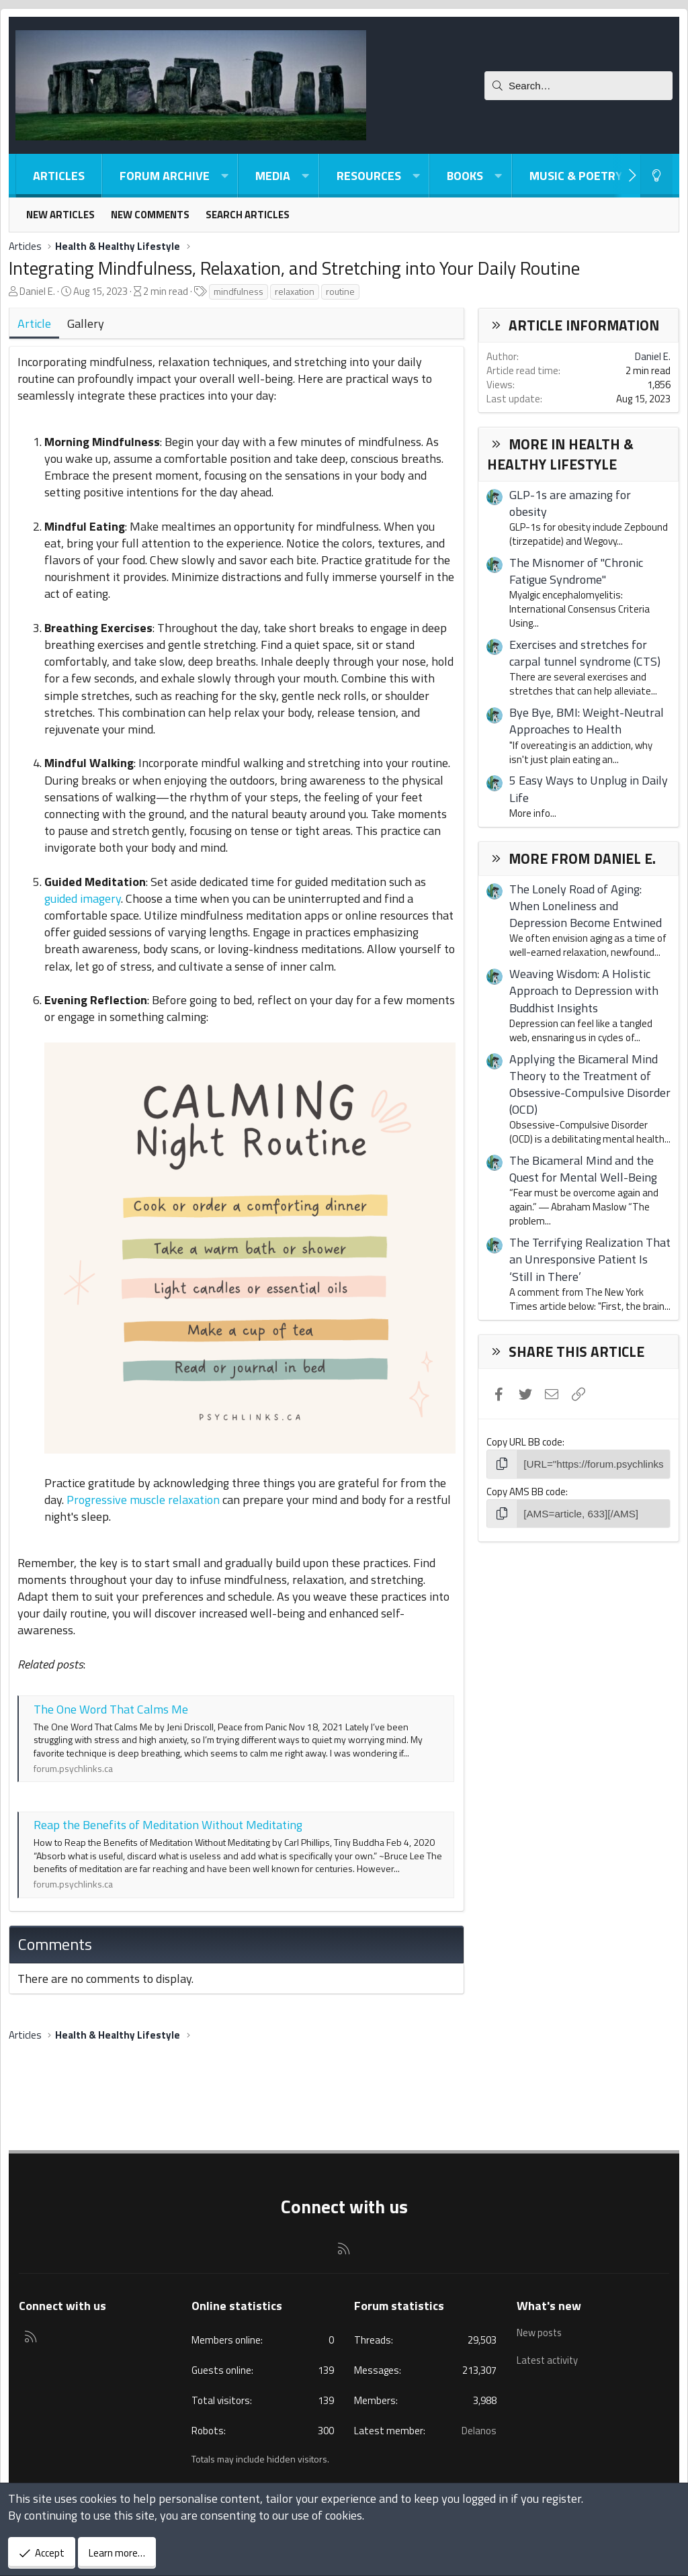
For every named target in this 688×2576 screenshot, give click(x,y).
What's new (549, 2306)
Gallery (85, 323)
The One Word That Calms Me (111, 1709)
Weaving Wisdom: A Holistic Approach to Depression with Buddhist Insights (583, 990)
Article (34, 323)
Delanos (479, 2430)
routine (340, 291)
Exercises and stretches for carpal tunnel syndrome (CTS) (584, 652)
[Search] (578, 85)
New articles (60, 214)
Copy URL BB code (524, 1442)
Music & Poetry (575, 176)
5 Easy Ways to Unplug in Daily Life (588, 788)
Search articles (248, 214)
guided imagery (82, 898)
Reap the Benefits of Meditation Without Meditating (168, 1825)
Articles (59, 176)
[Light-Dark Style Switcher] (656, 175)
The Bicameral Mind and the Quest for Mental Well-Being (583, 1168)
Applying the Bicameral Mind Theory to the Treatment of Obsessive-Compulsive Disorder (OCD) (590, 1084)
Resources (369, 176)
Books (465, 176)
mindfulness (238, 291)
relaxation (294, 291)
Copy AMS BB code (526, 1491)
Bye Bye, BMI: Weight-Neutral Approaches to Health (586, 720)
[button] (224, 175)
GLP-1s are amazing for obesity (570, 503)
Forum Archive (165, 176)
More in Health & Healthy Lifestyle (560, 453)
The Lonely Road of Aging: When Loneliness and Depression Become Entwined (585, 906)
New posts (540, 2332)
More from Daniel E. (582, 858)
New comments (150, 214)
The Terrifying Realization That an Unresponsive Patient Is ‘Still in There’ (590, 1259)
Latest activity (549, 2357)
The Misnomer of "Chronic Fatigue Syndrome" (576, 570)
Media (272, 176)
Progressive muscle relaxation (143, 1500)
